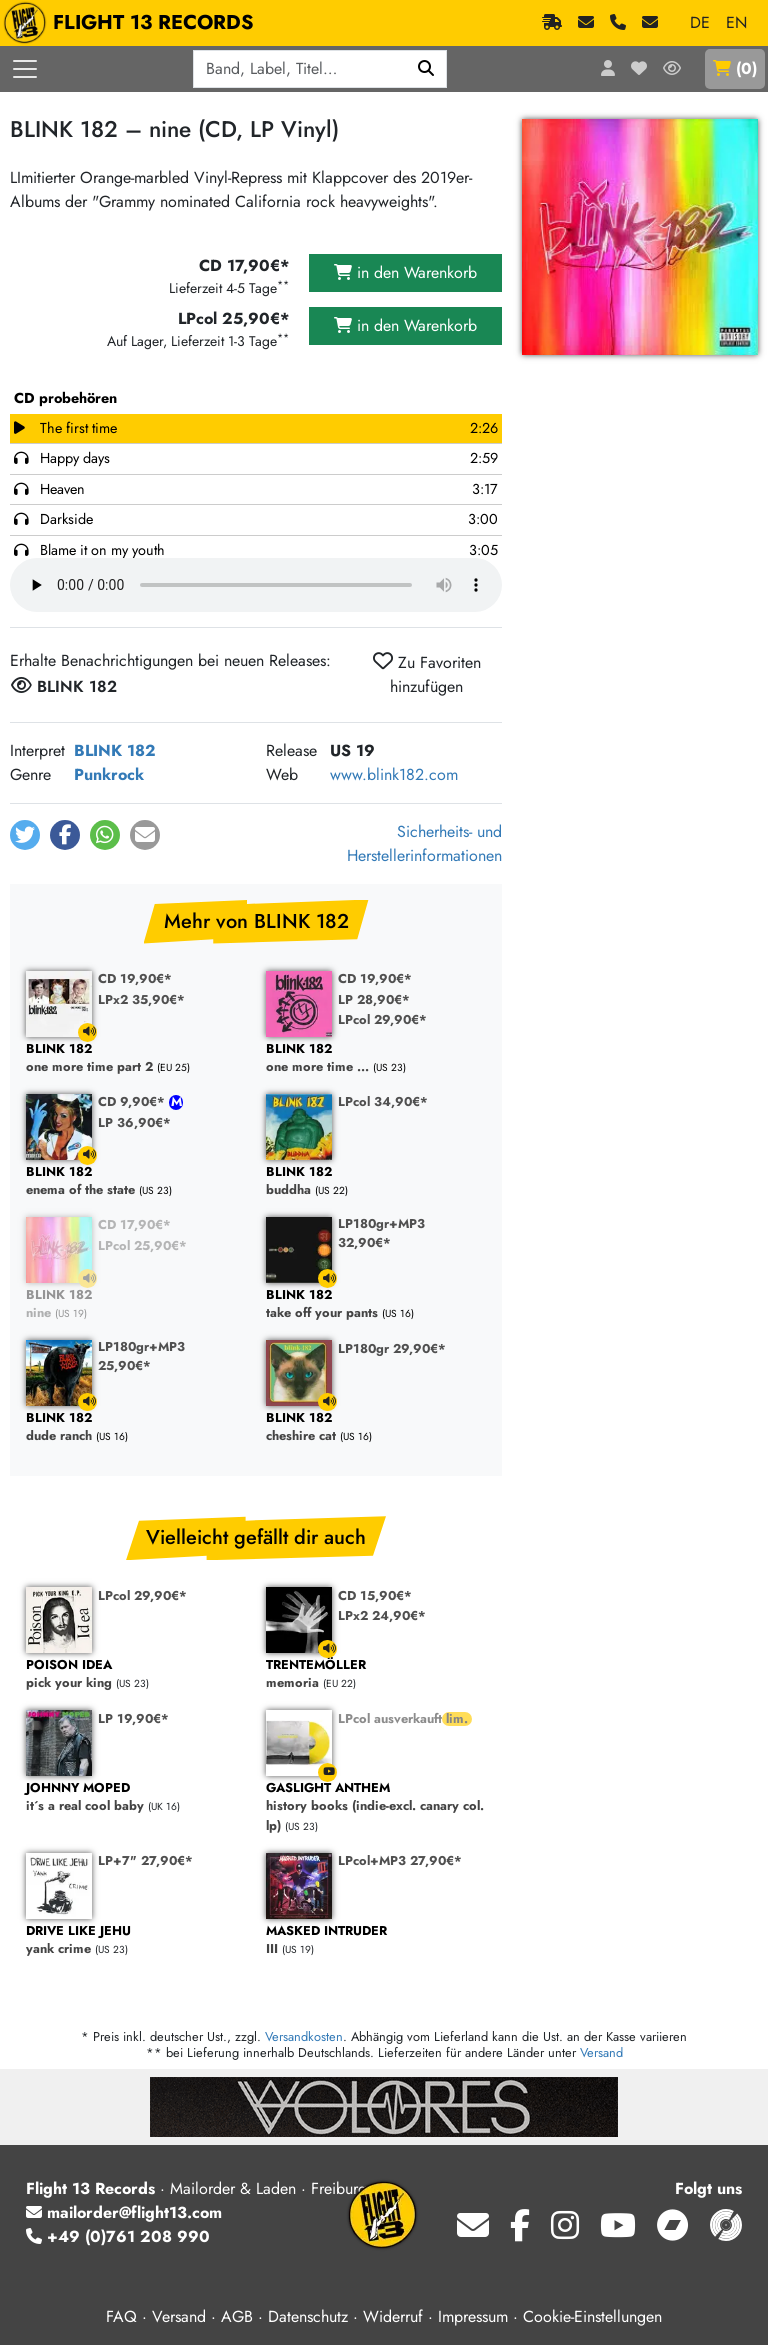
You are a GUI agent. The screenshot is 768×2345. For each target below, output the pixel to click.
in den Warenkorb (405, 272)
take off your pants (376, 1304)
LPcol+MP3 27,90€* (400, 1860)
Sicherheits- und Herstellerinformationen (424, 843)
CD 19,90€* (135, 978)
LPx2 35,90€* (141, 999)
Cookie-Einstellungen (592, 2316)
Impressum (473, 2316)
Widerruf (393, 2316)
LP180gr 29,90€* (392, 1348)
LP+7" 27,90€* (145, 1860)
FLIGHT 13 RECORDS (133, 23)
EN (736, 22)
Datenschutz (308, 2316)
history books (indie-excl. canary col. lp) (376, 1807)
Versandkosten (304, 2036)
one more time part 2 (136, 1058)
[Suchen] (426, 69)
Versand (601, 2052)
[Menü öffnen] (25, 69)
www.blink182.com (394, 774)
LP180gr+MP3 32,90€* (381, 1233)
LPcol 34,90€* (383, 1101)
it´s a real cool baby (136, 1797)
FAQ (121, 2316)
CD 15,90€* (375, 1595)
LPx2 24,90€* (382, 1615)
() (735, 68)
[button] (25, 835)
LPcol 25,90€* (142, 1245)
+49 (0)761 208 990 (118, 2236)
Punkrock (109, 774)
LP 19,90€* (133, 1718)
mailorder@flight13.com (124, 2212)
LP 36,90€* (134, 1122)
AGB (237, 2316)
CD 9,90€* (133, 1101)
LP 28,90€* (374, 999)
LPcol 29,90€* (382, 1019)
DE (700, 22)
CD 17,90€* (134, 1224)
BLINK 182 (115, 750)
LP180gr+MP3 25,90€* (141, 1356)
